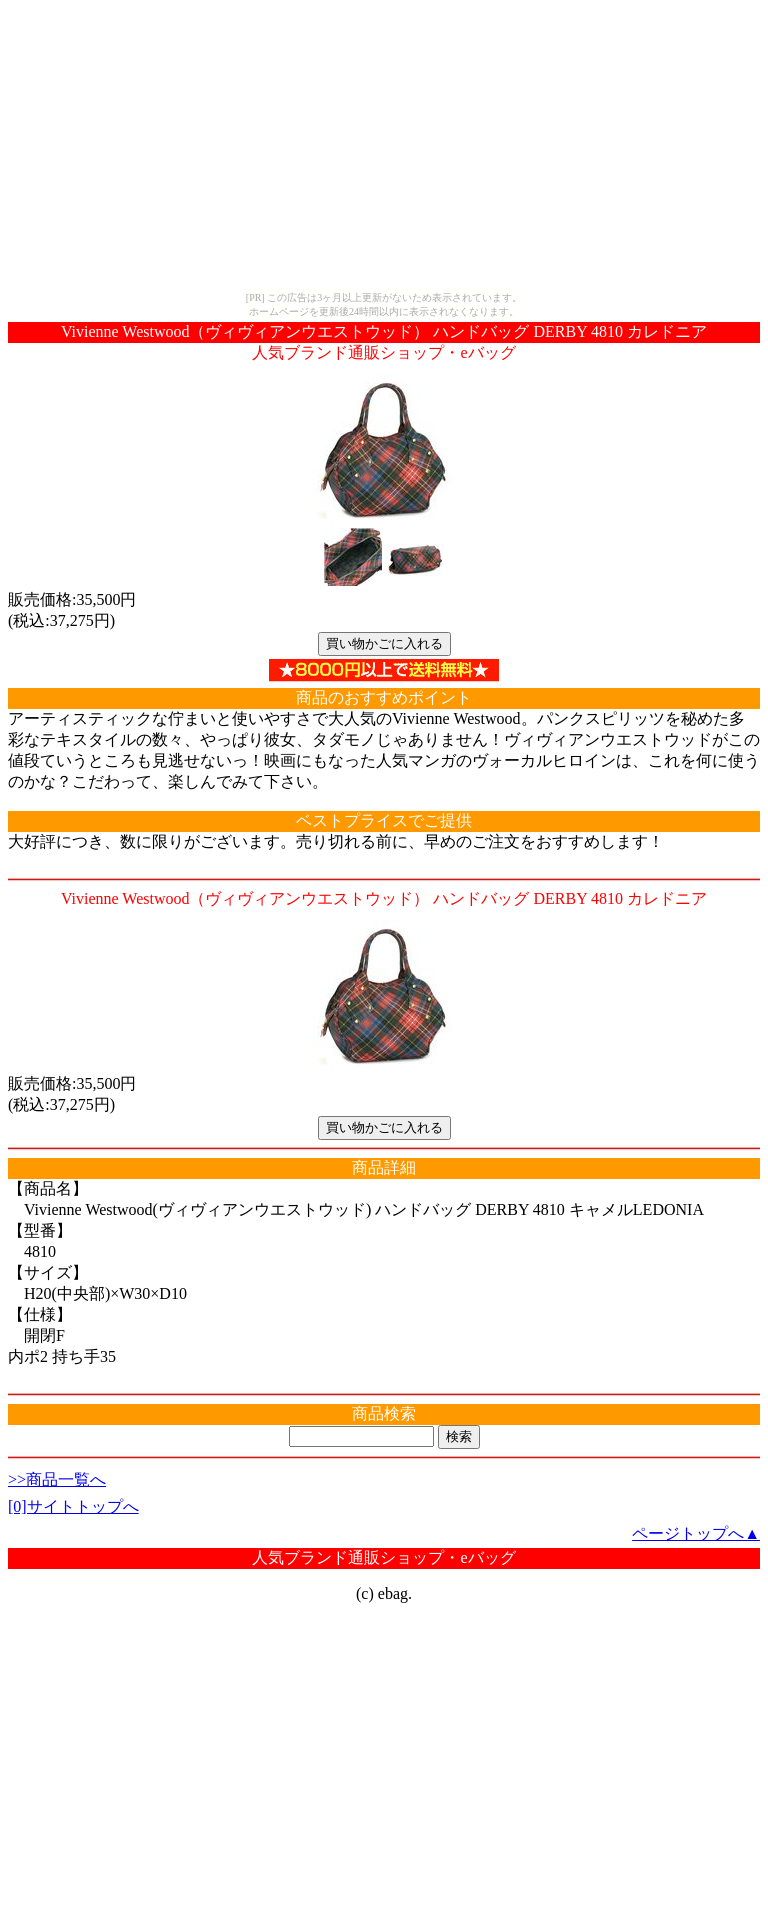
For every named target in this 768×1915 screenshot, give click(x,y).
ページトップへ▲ (696, 1533)
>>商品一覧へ (57, 1479)
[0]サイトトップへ (73, 1506)
